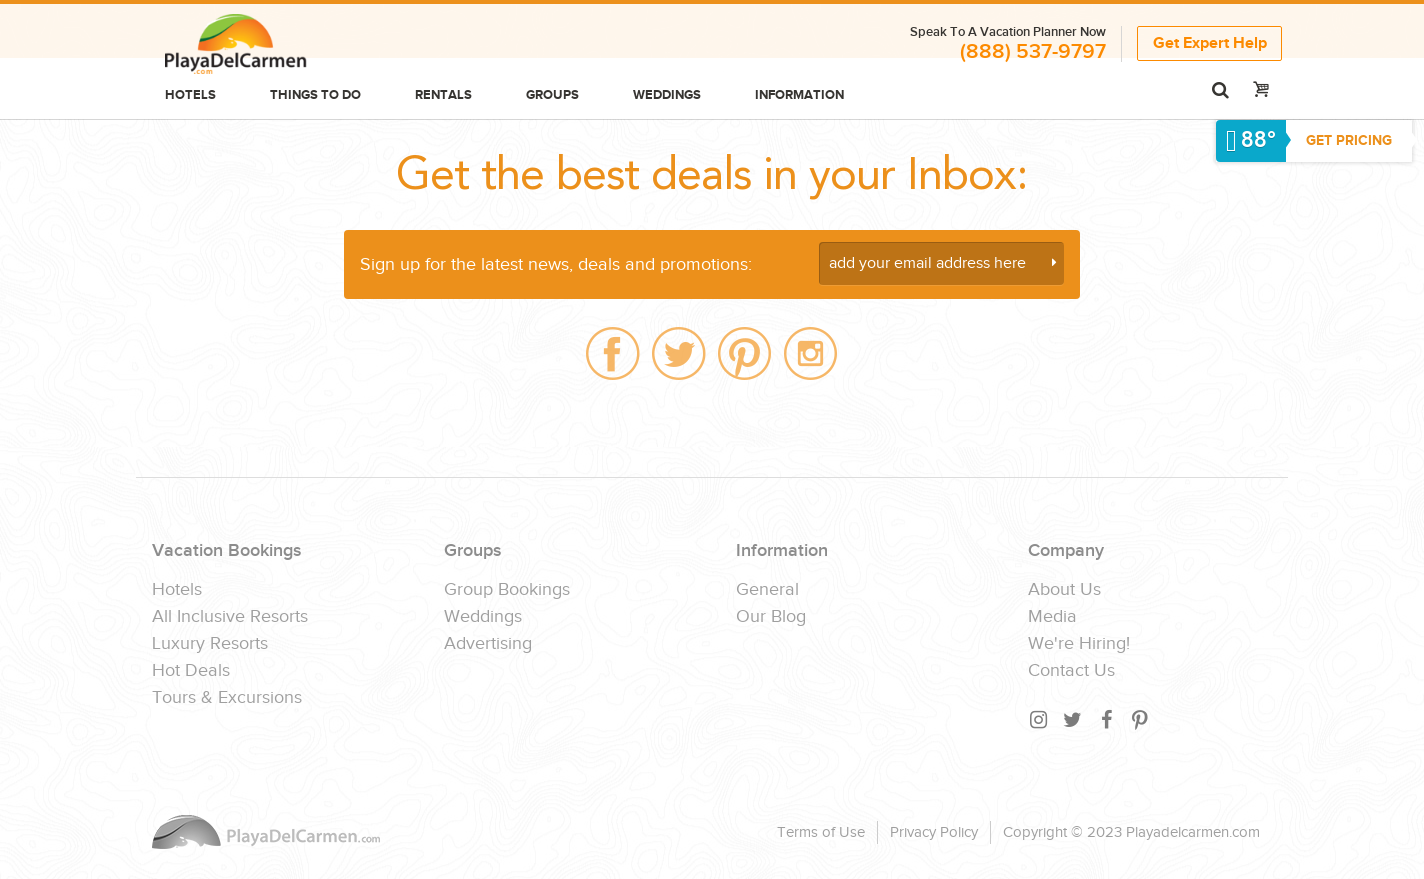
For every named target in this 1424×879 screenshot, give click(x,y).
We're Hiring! (1079, 644)
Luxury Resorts (210, 644)
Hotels (190, 95)
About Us (1064, 590)
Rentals (443, 95)
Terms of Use (821, 832)
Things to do (315, 95)
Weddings (667, 95)
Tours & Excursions (227, 698)
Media (1052, 617)
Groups (552, 95)
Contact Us (1071, 671)
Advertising (488, 644)
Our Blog (771, 617)
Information (799, 95)
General (767, 590)
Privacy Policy (934, 832)
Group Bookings (507, 590)
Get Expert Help (1210, 43)
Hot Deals (191, 671)
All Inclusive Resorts (230, 617)
